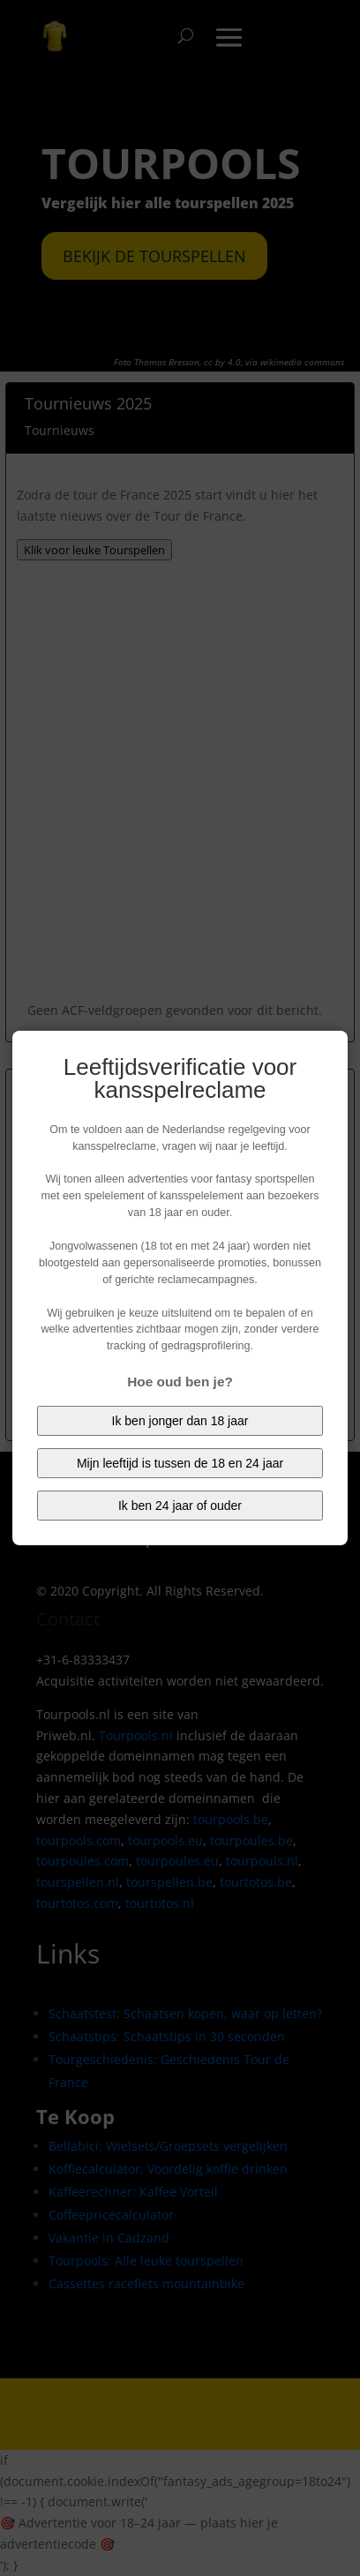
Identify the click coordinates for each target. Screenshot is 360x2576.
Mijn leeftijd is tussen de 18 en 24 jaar (180, 1463)
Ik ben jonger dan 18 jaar (180, 1421)
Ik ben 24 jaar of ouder (180, 1505)
